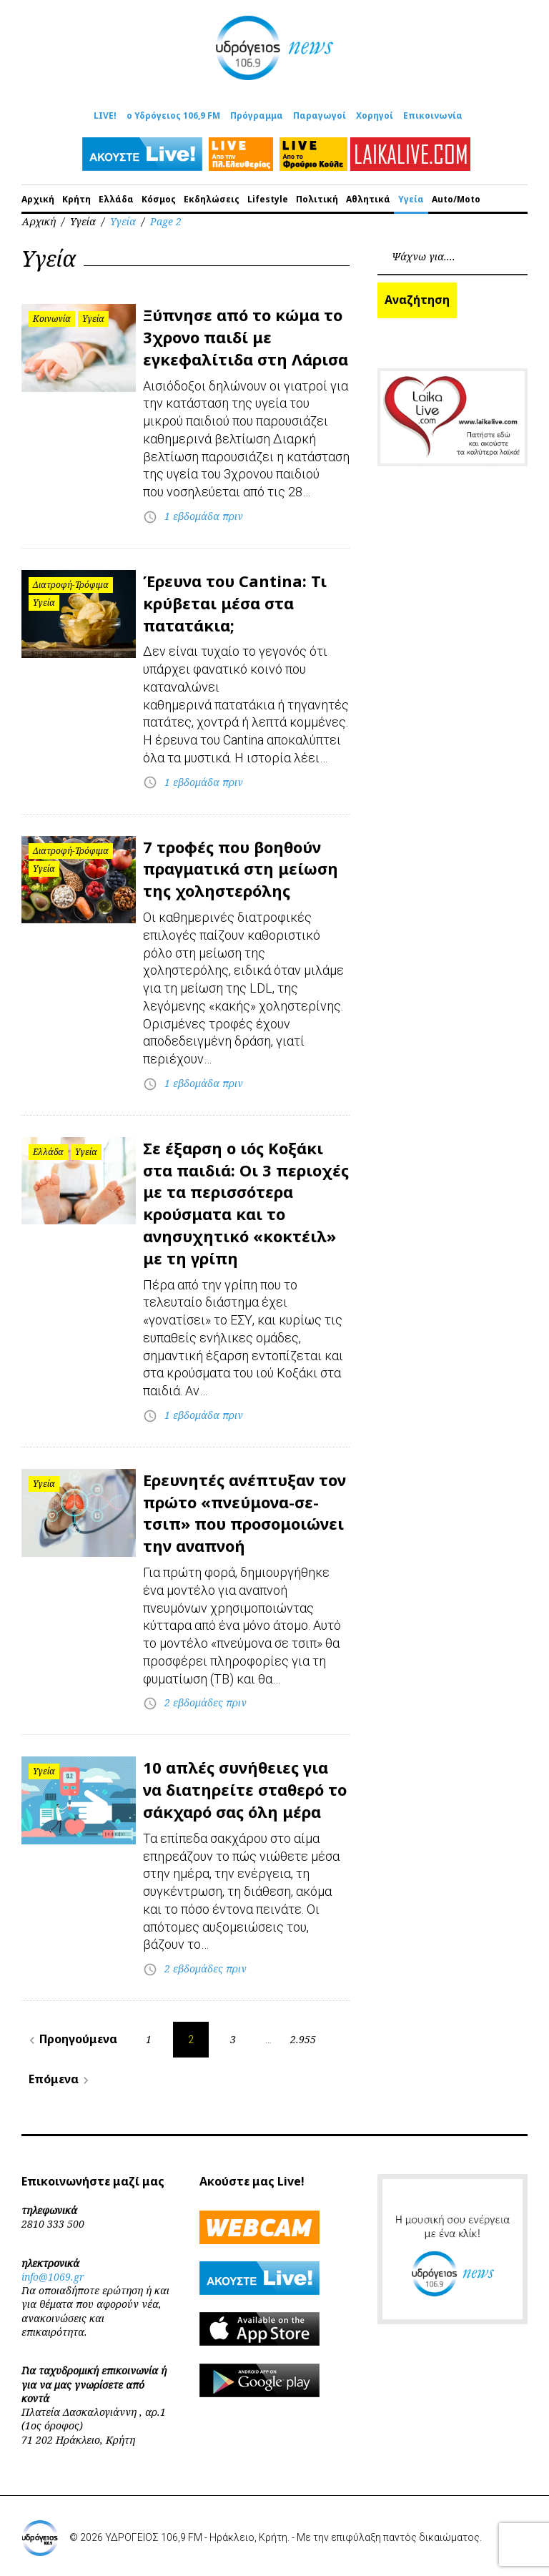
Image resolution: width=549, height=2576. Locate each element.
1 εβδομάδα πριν (203, 516)
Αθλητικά (368, 199)
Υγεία (411, 199)
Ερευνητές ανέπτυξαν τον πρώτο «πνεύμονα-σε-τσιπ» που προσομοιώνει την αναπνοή (244, 1512)
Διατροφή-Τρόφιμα (71, 585)
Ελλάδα (116, 199)
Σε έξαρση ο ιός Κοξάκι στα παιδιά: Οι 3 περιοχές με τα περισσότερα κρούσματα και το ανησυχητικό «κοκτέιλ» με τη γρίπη (246, 1203)
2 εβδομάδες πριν (205, 1702)
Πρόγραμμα (256, 115)
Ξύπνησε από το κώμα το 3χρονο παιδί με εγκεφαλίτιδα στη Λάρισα (245, 337)
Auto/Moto (456, 199)
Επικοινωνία (433, 115)
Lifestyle (267, 199)
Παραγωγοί (319, 115)
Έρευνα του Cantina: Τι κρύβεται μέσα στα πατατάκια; (235, 603)
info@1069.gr (52, 2277)
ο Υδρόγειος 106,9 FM (173, 115)
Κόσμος (159, 199)
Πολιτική (317, 199)
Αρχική (37, 199)
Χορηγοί (374, 115)
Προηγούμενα (71, 2039)
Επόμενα (61, 2079)
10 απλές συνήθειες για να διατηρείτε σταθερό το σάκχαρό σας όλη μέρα (245, 1789)
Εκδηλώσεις (211, 199)
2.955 (303, 2039)
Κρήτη (76, 199)
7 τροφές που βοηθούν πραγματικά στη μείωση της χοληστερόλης (240, 869)
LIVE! (105, 115)
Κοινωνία (52, 319)
